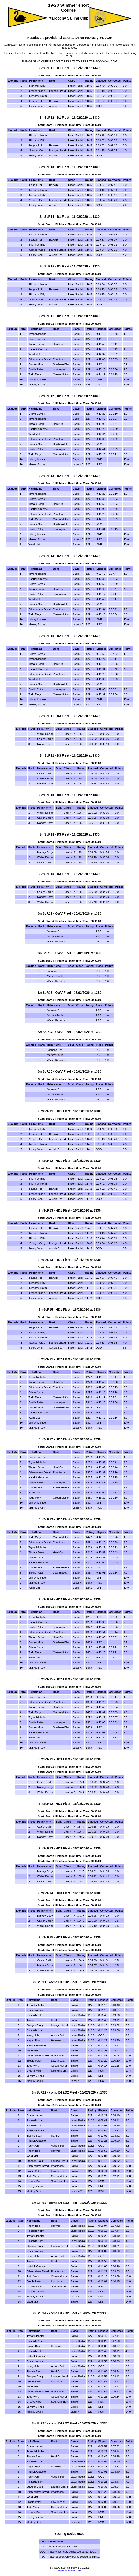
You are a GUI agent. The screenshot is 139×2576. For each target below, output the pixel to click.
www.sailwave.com (69, 2570)
